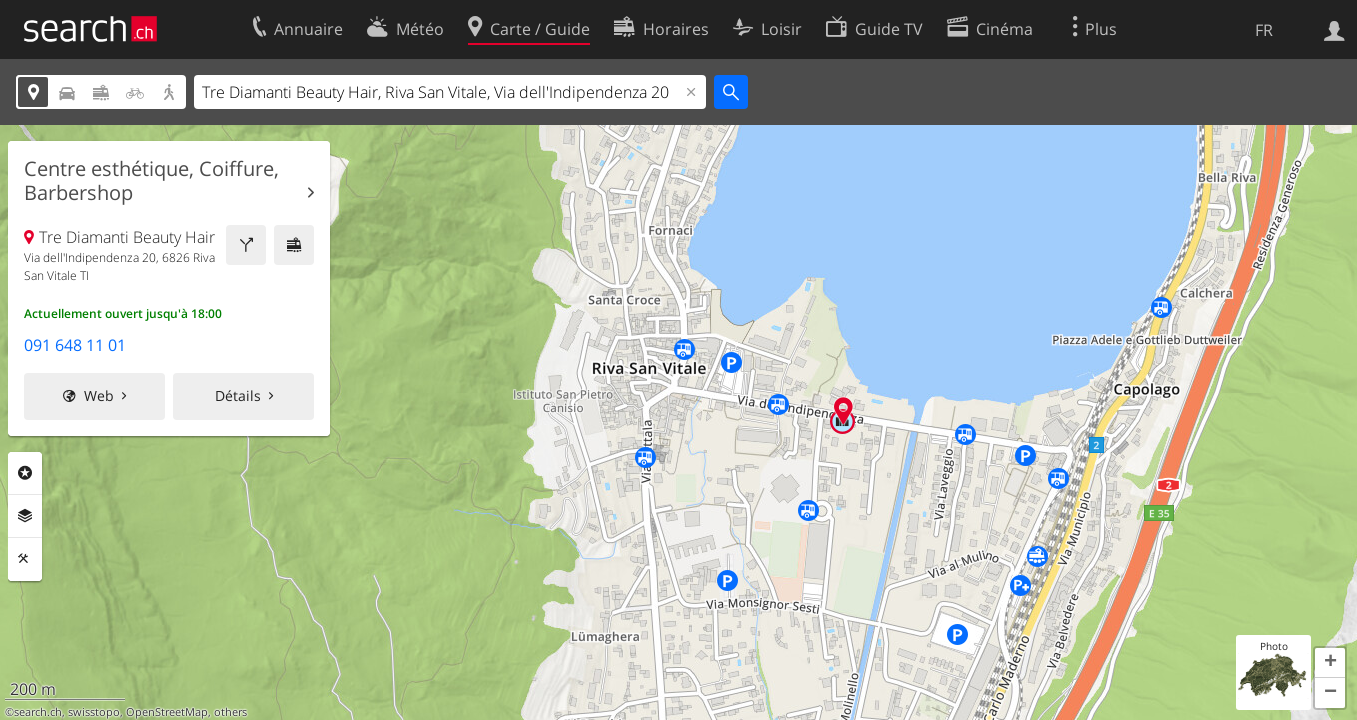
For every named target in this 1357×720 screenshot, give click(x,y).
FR (1264, 30)
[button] (1330, 663)
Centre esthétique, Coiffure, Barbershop (151, 181)
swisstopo (94, 712)
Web (99, 395)
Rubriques (25, 473)
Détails (238, 395)
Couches (25, 516)
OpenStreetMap (167, 712)
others (230, 712)
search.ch (38, 712)
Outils (25, 559)
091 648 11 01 (75, 345)
